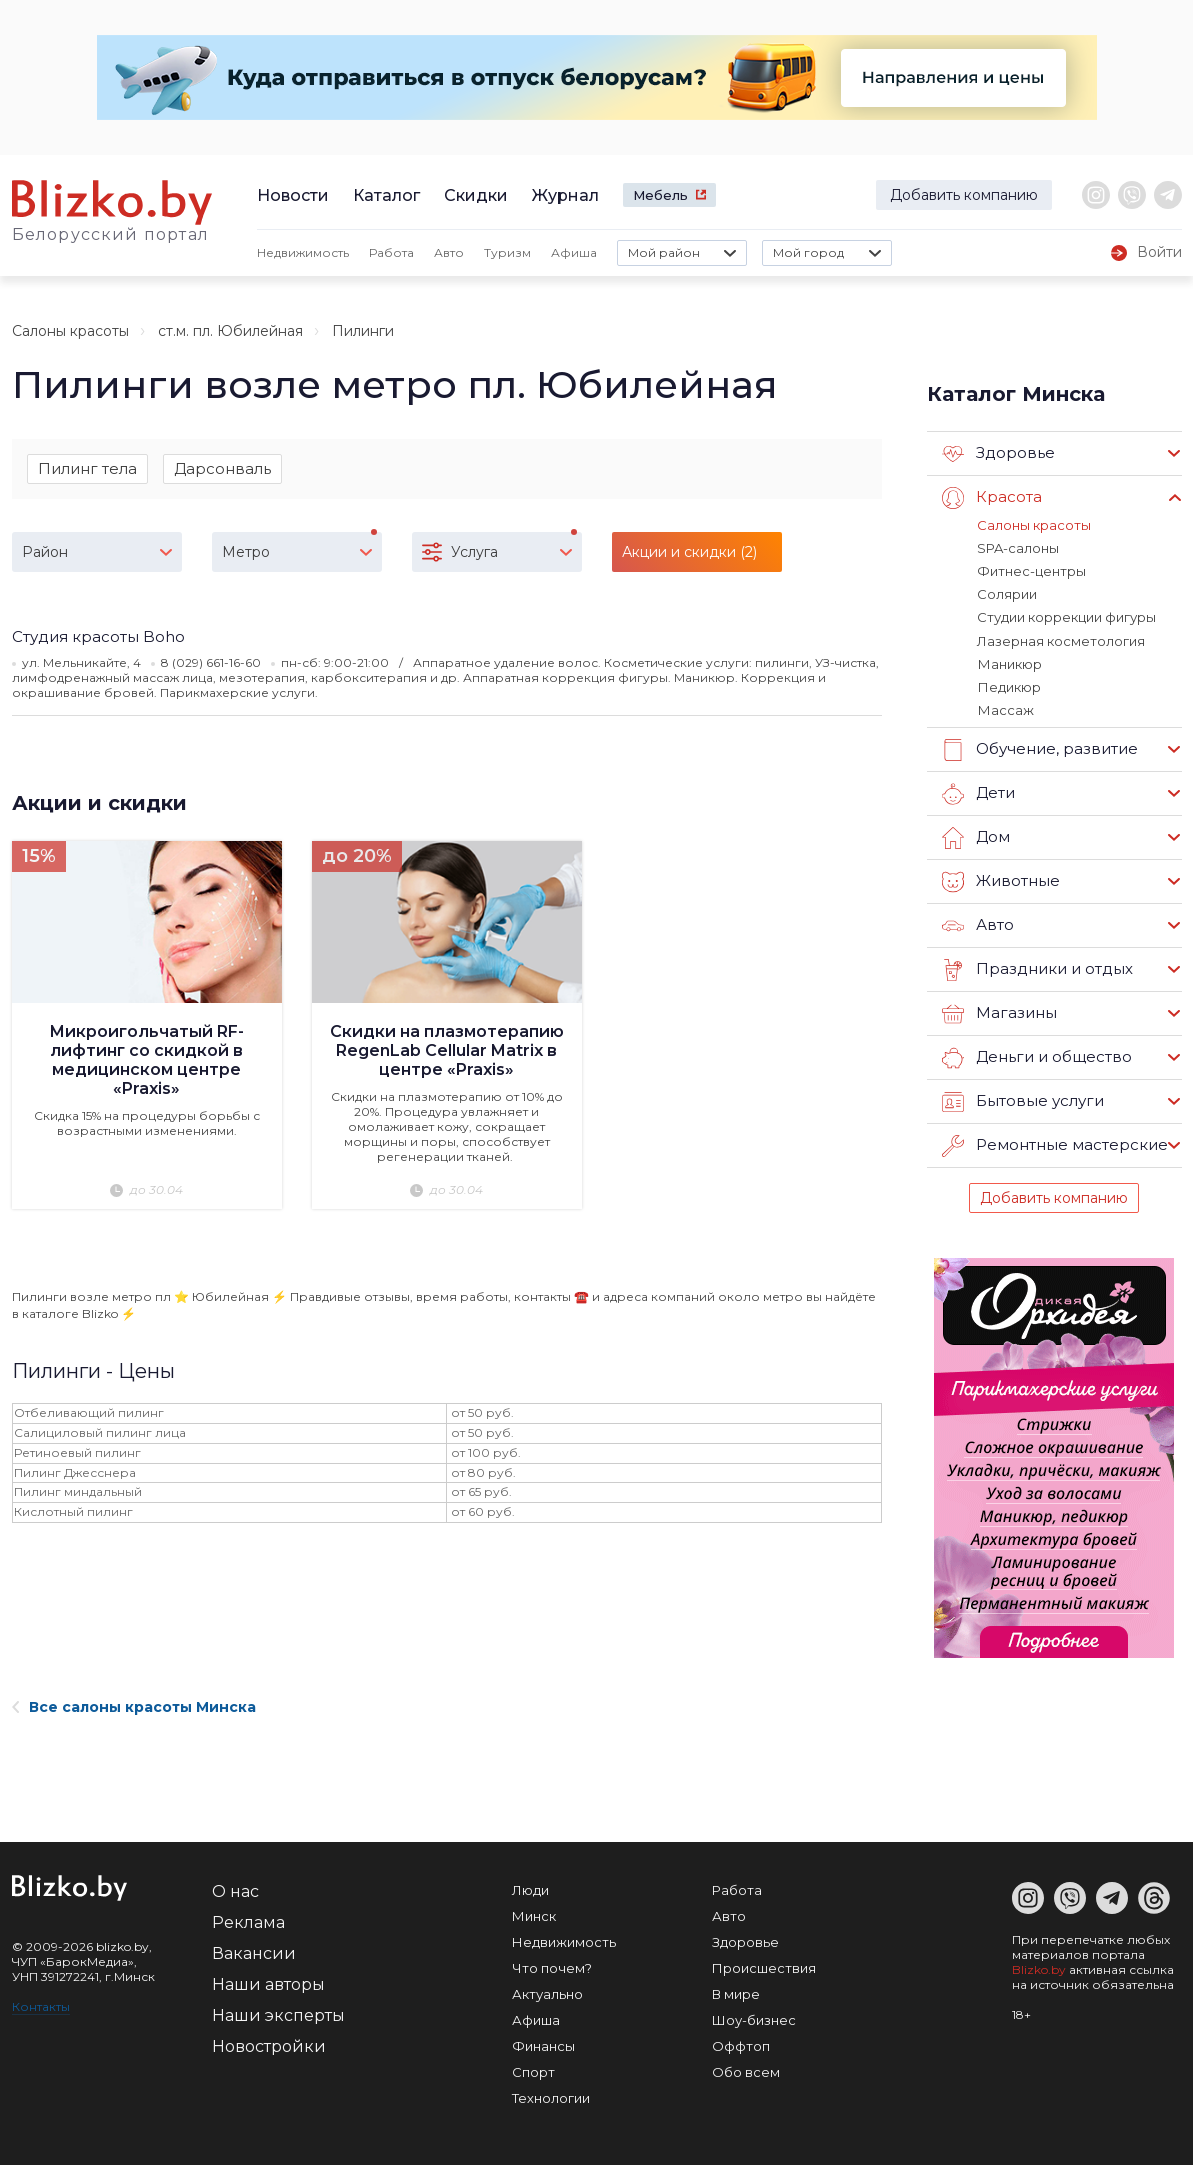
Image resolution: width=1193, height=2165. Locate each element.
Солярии (1007, 594)
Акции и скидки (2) (689, 552)
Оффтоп (741, 2045)
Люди (530, 1889)
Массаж (1005, 709)
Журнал (565, 195)
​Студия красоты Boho (98, 636)
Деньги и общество (1037, 1057)
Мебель (660, 195)
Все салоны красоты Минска (134, 1706)
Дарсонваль (222, 468)
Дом (976, 837)
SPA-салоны (1018, 548)
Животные (1001, 881)
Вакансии (254, 1952)
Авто (449, 252)
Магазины (999, 1013)
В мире (736, 1993)
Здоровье (998, 454)
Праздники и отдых (1037, 969)
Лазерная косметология (1061, 640)
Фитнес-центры (1031, 571)
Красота (992, 498)
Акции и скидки (99, 803)
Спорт (533, 2071)
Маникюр (1009, 663)
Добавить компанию (964, 195)
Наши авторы (268, 1983)
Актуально (547, 1993)
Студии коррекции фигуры (1066, 617)
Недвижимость (303, 252)
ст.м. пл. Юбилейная (230, 331)
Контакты (41, 2005)
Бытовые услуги (1023, 1101)
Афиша (574, 252)
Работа (391, 252)
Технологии (551, 2097)
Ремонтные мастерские (1055, 1145)
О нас (235, 1890)
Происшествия (764, 1967)
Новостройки (269, 2045)
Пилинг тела (87, 468)
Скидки (476, 195)
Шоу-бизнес (754, 2019)
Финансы (543, 2045)
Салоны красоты (70, 331)
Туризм (507, 252)
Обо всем (746, 2071)
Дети (978, 793)
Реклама (248, 1921)
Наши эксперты (278, 2014)
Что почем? (552, 1967)
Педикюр (1008, 686)
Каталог (386, 195)
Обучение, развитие (1040, 749)
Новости (293, 195)
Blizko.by (1039, 1968)
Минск (534, 1915)
